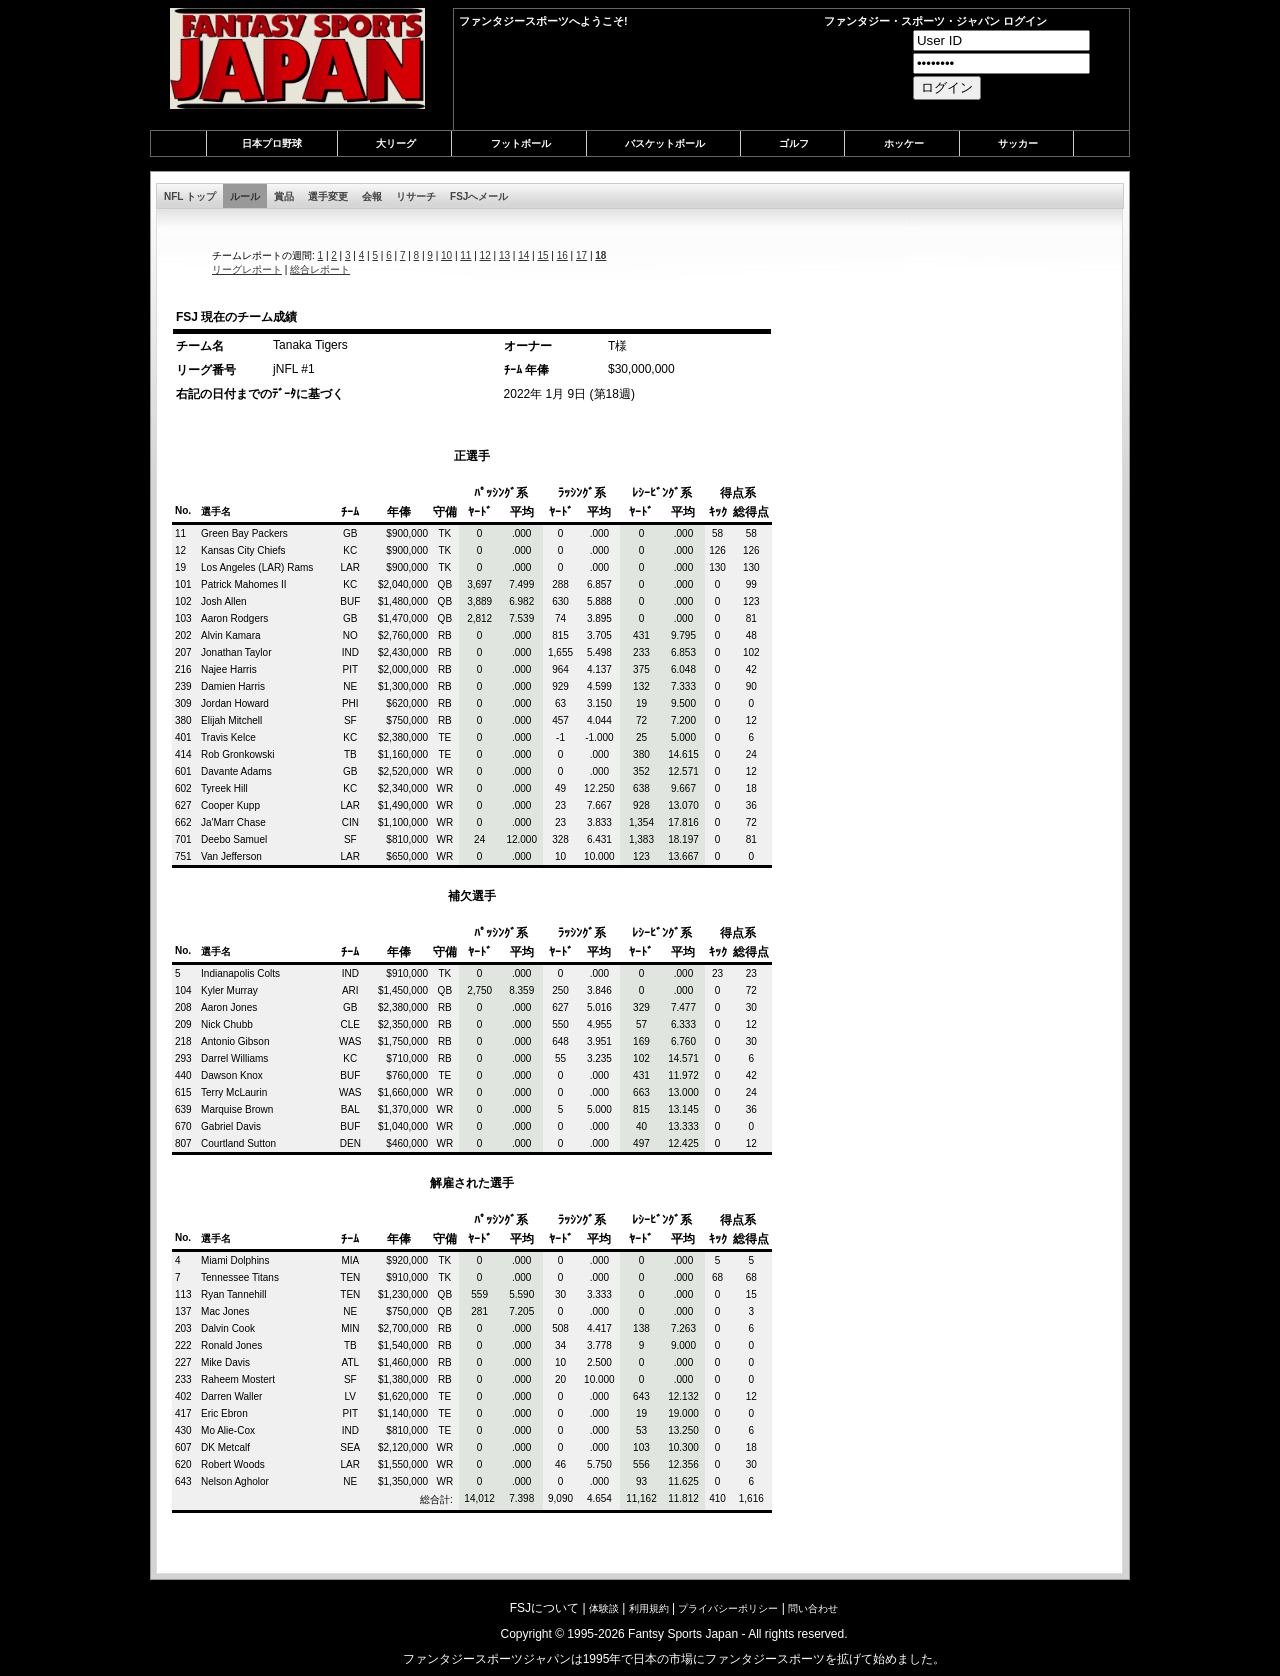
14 (523, 255)
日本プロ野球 (272, 143)
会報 (372, 196)
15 (542, 255)
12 (485, 255)
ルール (245, 196)
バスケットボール (665, 143)
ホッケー (904, 143)
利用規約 (649, 1608)
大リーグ (396, 143)
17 (581, 255)
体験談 (604, 1608)
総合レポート (320, 269)
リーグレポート (247, 269)
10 (446, 255)
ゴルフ (794, 143)
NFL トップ (190, 196)
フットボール (521, 143)
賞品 (284, 196)
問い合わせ (813, 1608)
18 (600, 255)
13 (504, 255)
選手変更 (328, 196)
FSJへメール (479, 196)
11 (465, 255)
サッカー (1018, 143)
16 (562, 255)
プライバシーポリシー (728, 1608)
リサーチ (416, 196)
